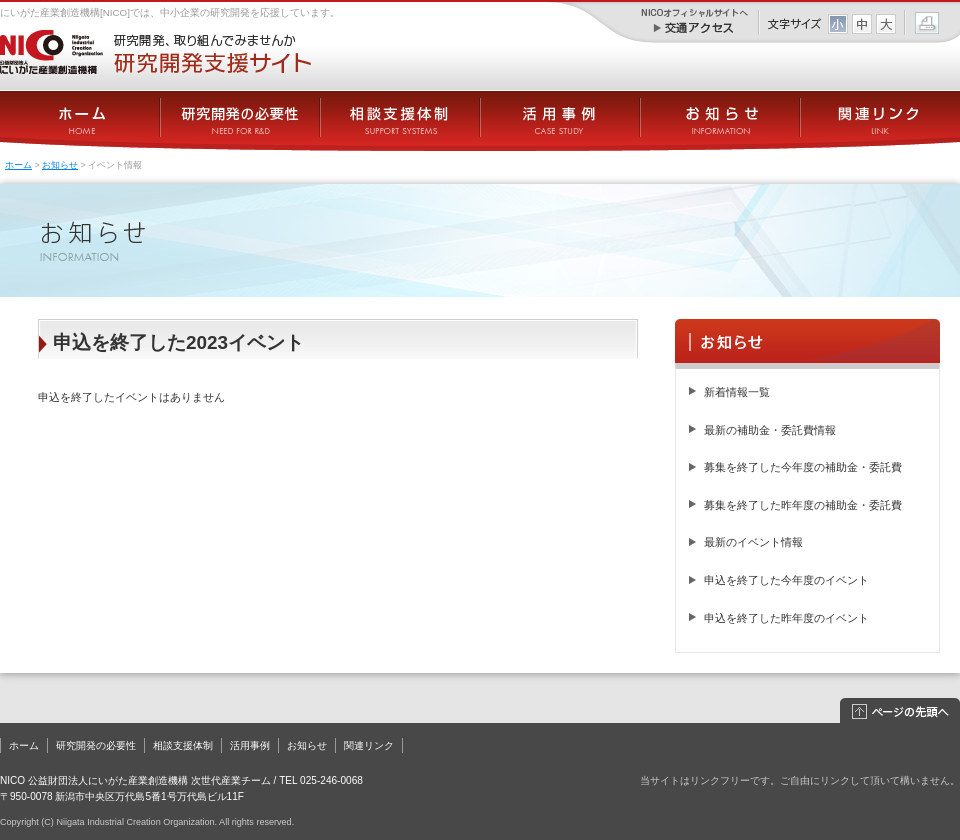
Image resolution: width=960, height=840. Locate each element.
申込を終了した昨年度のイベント (786, 618)
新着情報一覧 (737, 392)
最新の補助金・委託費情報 (770, 430)
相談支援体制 (183, 745)
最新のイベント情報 (753, 542)
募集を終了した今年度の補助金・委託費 (803, 467)
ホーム (18, 165)
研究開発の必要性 (96, 745)
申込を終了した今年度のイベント (786, 580)
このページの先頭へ (900, 711)
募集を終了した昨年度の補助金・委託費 (803, 505)
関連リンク (369, 745)
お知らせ (60, 165)
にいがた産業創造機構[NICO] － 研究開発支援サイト (155, 52)
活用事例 (250, 745)
